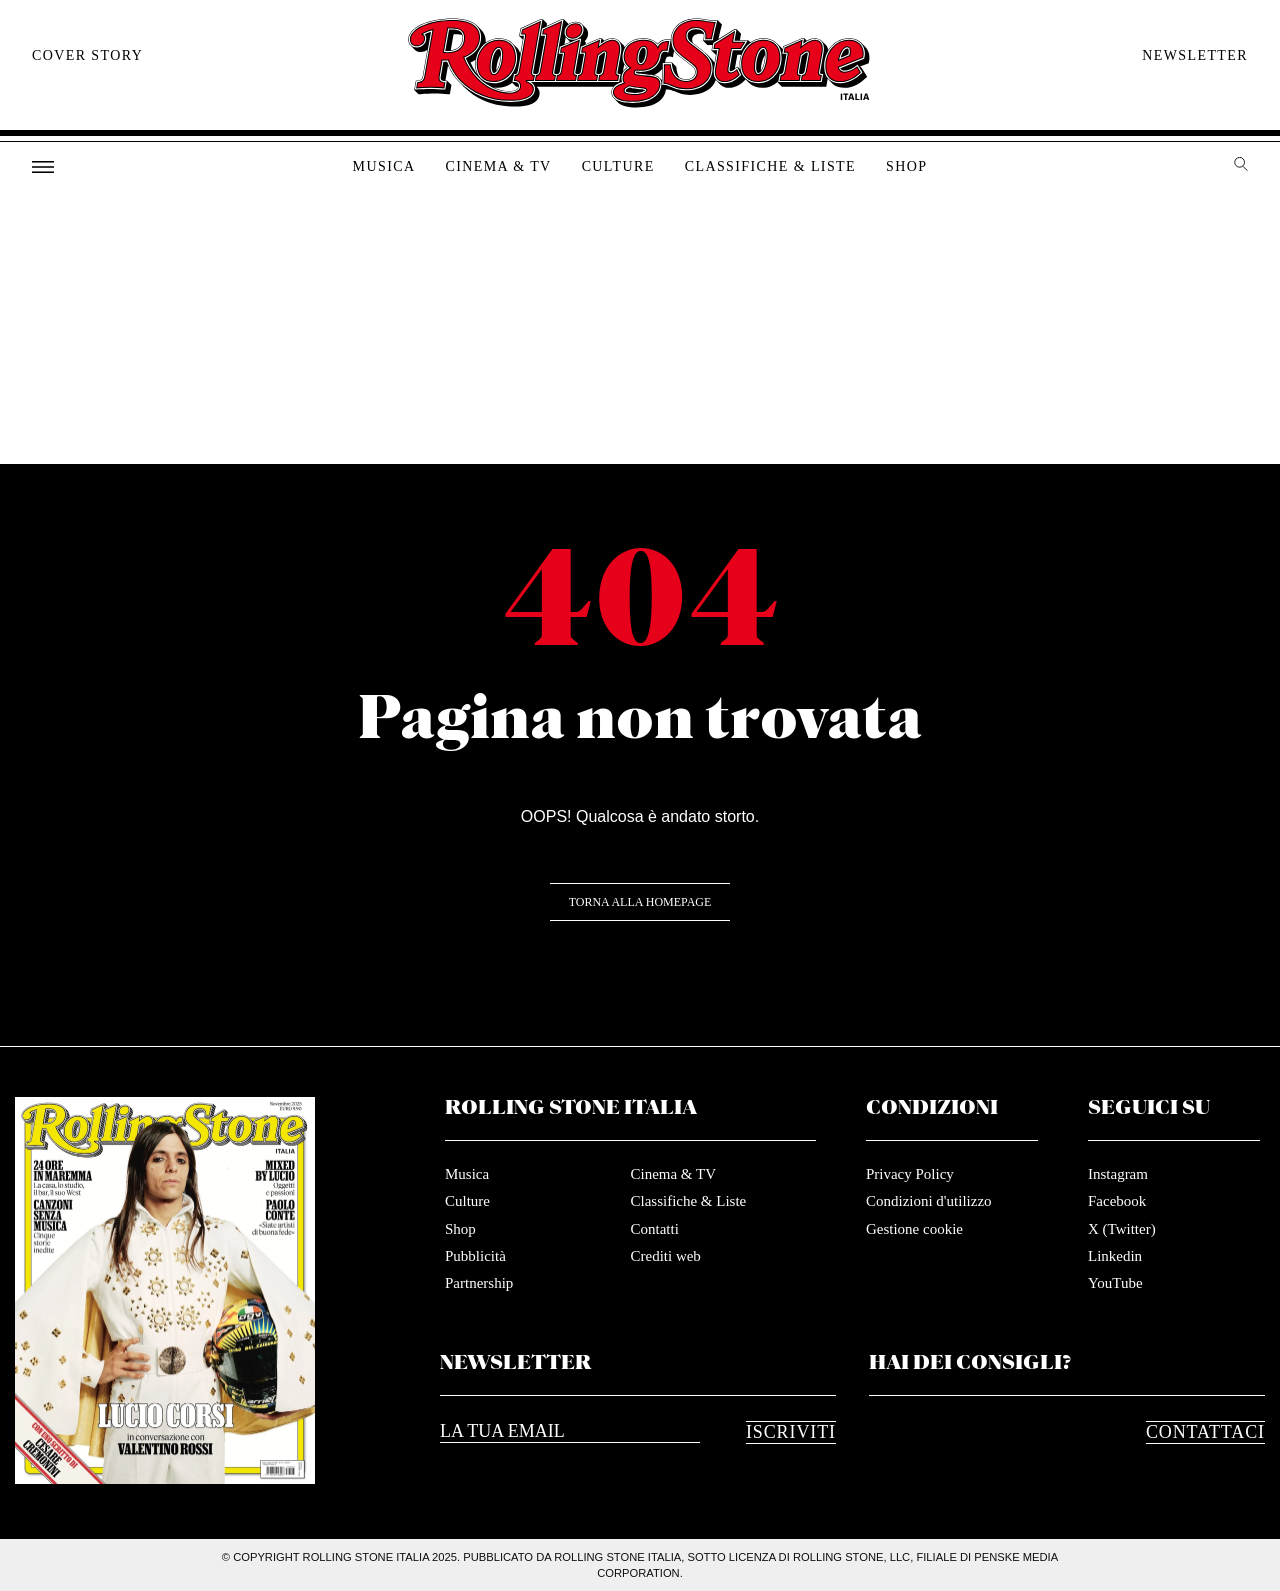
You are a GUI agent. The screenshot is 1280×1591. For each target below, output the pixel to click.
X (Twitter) (1122, 1229)
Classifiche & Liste (770, 166)
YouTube (1115, 1283)
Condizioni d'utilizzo (929, 1201)
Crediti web (665, 1256)
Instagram (1118, 1174)
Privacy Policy (910, 1174)
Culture (618, 166)
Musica (384, 166)
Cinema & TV (498, 166)
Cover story (87, 55)
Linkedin (1115, 1256)
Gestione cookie (914, 1229)
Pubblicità (475, 1256)
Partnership (479, 1283)
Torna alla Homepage (640, 902)
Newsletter (1195, 55)
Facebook (1117, 1201)
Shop (906, 166)
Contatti (654, 1229)
